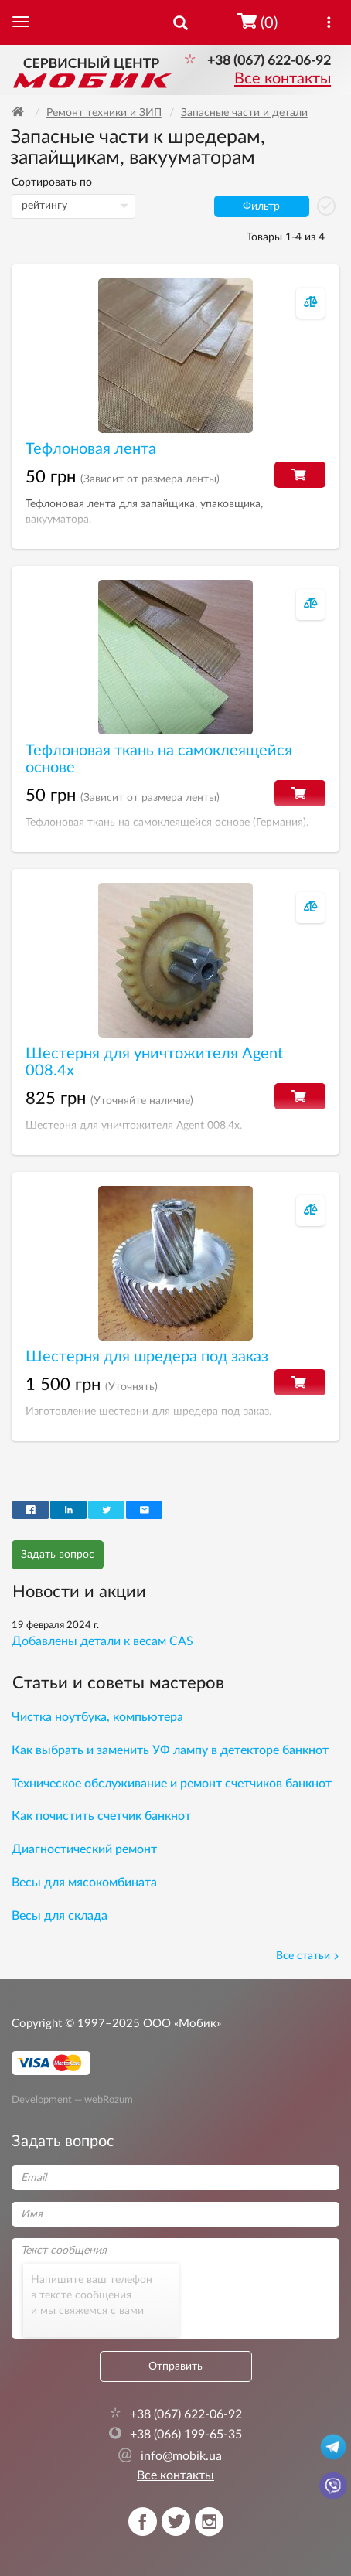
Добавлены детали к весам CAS (102, 1641)
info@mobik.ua (170, 2456)
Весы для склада (59, 1916)
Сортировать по (52, 182)
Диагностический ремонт (84, 1849)
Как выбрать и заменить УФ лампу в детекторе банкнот (170, 1750)
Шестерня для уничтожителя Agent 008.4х (154, 1062)
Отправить (175, 2366)
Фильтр (261, 206)
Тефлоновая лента (91, 449)
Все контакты (282, 79)
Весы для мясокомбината (84, 1882)
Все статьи (307, 1956)
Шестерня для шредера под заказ (147, 1357)
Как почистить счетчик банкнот (101, 1816)
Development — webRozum (72, 2099)
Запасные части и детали (244, 112)
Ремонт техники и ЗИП (104, 112)
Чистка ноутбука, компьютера (97, 1717)
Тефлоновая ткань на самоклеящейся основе (159, 759)
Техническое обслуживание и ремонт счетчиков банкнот (172, 1783)
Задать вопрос (57, 1554)
